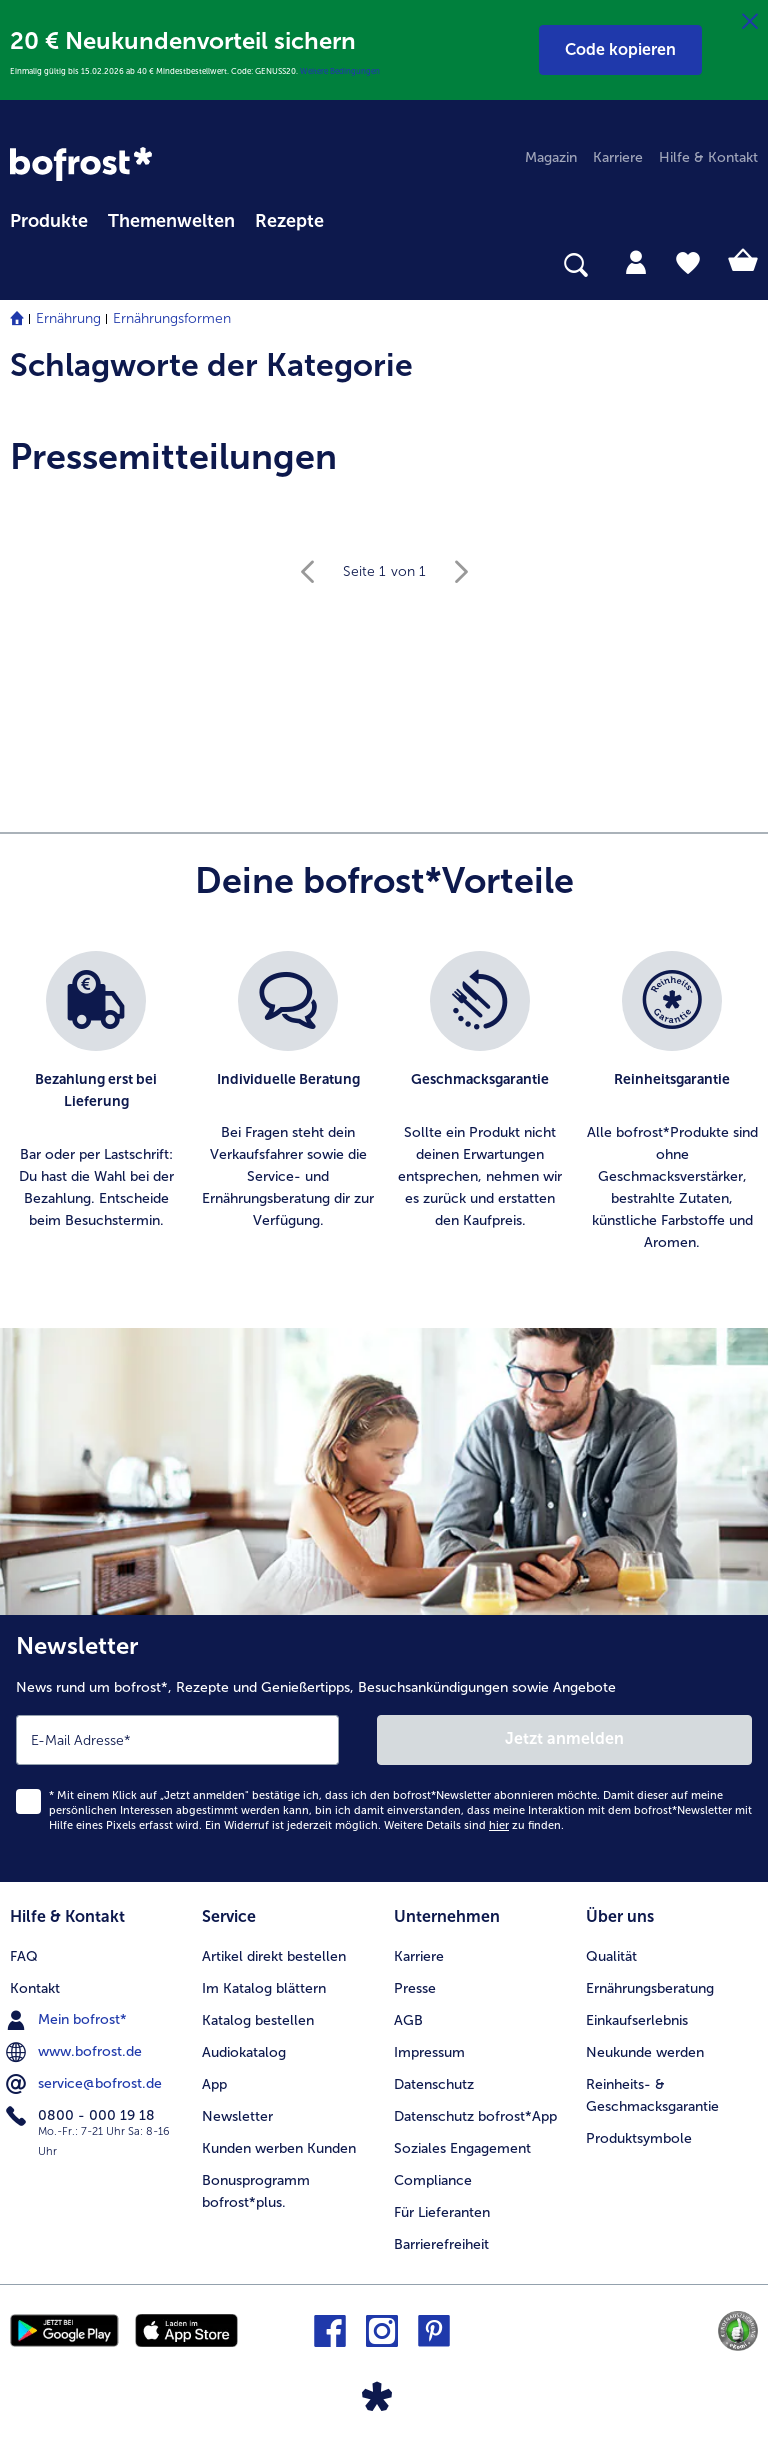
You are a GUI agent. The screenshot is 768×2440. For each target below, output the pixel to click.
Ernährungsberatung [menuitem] (650, 1988)
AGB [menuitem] (408, 2020)
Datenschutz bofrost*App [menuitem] (475, 2116)
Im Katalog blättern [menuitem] (264, 1988)
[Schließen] (750, 22)
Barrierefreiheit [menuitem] (441, 2244)
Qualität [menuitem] (611, 1956)
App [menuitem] (214, 2084)
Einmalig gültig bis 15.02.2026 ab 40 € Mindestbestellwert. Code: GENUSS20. (155, 71)
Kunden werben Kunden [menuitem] (279, 2148)
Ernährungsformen (172, 318)
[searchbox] (23, 265)
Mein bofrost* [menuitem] (68, 2020)
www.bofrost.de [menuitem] (76, 2052)
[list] (384, 1102)
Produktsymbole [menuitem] (639, 2138)
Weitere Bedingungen (340, 71)
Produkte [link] (49, 221)
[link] (81, 164)
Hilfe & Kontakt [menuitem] (708, 157)
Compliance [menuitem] (433, 2180)
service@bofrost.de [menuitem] (86, 2084)
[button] (620, 50)
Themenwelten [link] (171, 221)
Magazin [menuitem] (551, 157)
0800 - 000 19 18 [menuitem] (82, 2116)
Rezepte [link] (289, 221)
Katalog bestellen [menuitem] (258, 2020)
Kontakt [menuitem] (35, 1988)
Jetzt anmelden (564, 1738)
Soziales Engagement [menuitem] (462, 2148)
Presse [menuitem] (415, 1988)
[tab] (636, 261)
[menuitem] (49, 218)
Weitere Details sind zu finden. (474, 1825)
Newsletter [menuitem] (237, 2116)
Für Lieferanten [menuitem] (442, 2212)
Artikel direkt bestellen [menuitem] (274, 1956)
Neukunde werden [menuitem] (645, 2052)
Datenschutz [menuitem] (434, 2084)
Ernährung (68, 318)
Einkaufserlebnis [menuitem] (637, 2020)
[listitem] (96, 1102)
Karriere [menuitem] (618, 157)
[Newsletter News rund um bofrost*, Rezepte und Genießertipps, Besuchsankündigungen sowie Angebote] (384, 1748)
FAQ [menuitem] (24, 1956)
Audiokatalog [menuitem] (244, 2052)
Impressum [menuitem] (429, 2052)
